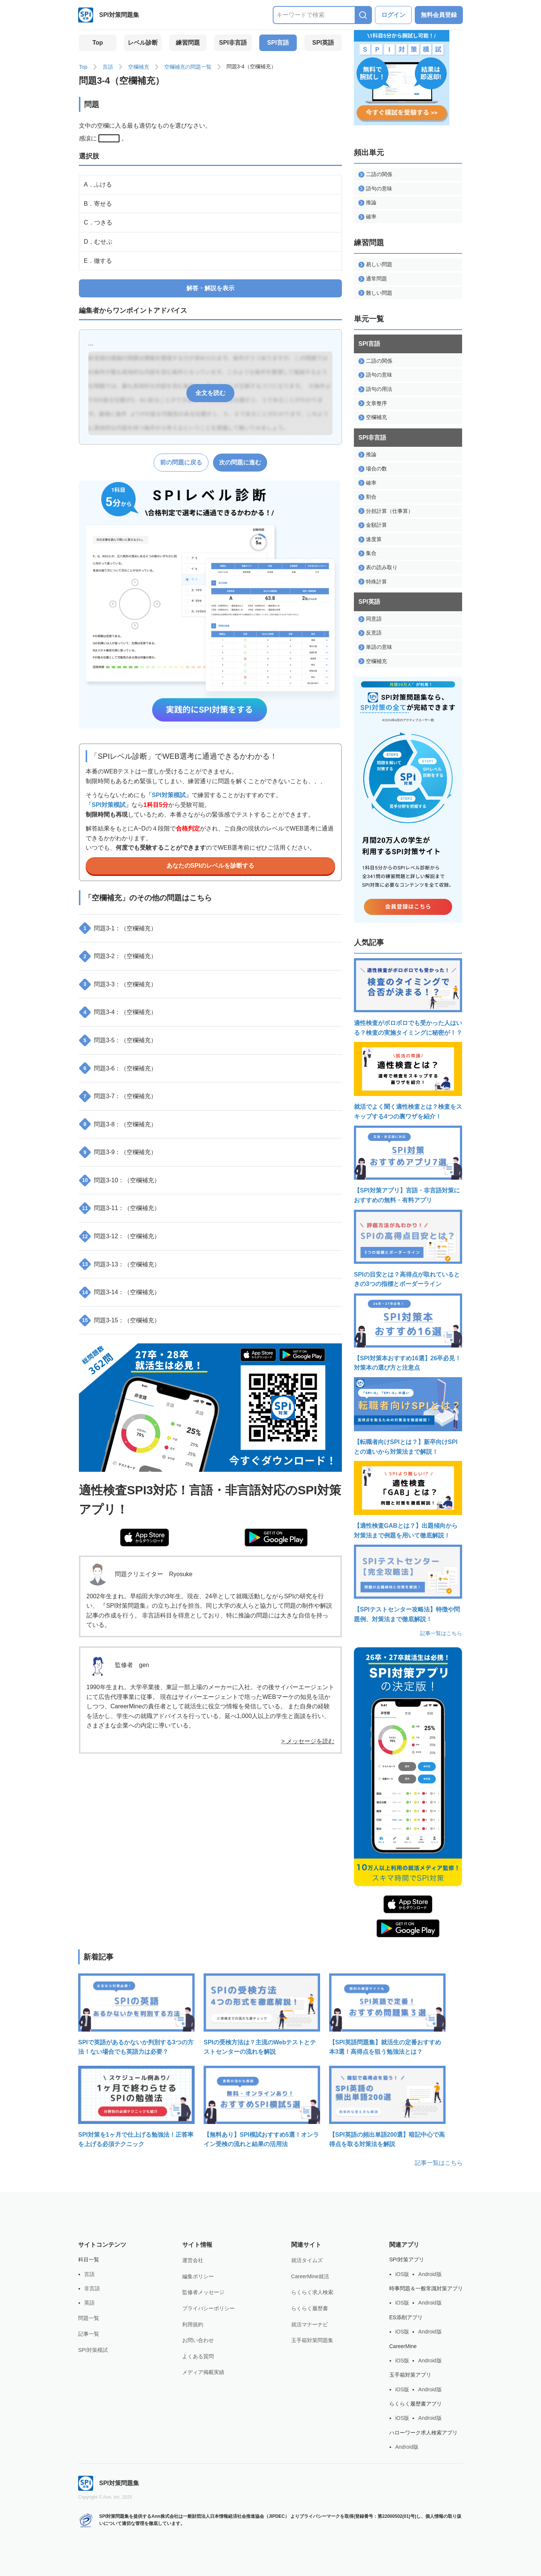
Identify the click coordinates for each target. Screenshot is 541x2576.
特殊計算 (372, 582)
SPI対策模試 (93, 2350)
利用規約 (192, 2324)
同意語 (370, 619)
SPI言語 (278, 42)
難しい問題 (375, 293)
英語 (89, 2303)
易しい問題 (375, 264)
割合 (367, 497)
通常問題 (372, 279)
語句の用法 (375, 389)
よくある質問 (198, 2356)
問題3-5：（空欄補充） (118, 1040)
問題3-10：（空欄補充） (120, 1180)
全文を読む (210, 393)
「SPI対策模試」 (169, 795)
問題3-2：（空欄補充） (118, 956)
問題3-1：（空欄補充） (118, 928)
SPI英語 (323, 42)
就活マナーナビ (309, 2324)
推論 (367, 202)
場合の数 (372, 469)
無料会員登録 (439, 15)
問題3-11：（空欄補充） (120, 1208)
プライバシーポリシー (208, 2308)
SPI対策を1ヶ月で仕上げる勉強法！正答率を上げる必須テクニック (136, 2107)
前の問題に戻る (181, 462)
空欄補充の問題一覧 (188, 67)
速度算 (370, 539)
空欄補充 (138, 67)
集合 (367, 553)
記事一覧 (88, 2334)
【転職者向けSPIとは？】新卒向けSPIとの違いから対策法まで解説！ (408, 1416)
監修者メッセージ (203, 2292)
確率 (367, 217)
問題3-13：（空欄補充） (120, 1264)
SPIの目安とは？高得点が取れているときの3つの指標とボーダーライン (408, 1248)
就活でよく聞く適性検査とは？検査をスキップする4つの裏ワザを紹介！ (408, 1081)
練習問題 (188, 42)
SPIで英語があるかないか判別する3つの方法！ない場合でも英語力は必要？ (136, 2014)
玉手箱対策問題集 (312, 2340)
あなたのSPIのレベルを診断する (210, 865)
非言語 (92, 2288)
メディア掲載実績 (203, 2372)
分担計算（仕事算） (385, 511)
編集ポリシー (198, 2276)
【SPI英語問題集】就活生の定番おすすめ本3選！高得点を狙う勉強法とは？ (387, 2014)
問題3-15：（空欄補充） (120, 1320)
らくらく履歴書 (309, 2308)
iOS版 (402, 2274)
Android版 (429, 2274)
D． (98, 241)
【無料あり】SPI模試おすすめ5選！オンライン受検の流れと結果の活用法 (262, 2107)
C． (98, 222)
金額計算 (372, 525)
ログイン (393, 15)
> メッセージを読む (307, 1741)
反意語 (370, 633)
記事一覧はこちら (441, 1633)
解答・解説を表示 (210, 288)
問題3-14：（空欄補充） (120, 1292)
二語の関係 (375, 174)
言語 (108, 67)
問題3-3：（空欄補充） (118, 984)
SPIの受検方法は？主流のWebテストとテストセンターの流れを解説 (262, 2014)
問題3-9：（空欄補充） (118, 1152)
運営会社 (192, 2260)
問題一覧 (88, 2318)
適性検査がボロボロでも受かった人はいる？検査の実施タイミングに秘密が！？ (408, 997)
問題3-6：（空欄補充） (118, 1068)
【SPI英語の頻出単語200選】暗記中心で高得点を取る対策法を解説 (387, 2107)
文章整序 (372, 403)
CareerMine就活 (310, 2276)
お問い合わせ (198, 2340)
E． (98, 261)
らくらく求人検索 (312, 2292)
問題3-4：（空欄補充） (118, 1012)
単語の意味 (375, 647)
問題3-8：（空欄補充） (118, 1124)
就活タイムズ (307, 2260)
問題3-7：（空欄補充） (118, 1096)
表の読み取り (377, 567)
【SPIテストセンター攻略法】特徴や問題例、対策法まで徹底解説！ (408, 1583)
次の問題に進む (240, 462)
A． (98, 184)
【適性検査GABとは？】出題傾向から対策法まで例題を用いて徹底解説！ (408, 1500)
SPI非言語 (233, 42)
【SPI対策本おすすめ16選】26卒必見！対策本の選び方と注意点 (408, 1332)
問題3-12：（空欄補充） (120, 1236)
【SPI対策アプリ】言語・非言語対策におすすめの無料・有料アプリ (408, 1164)
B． (98, 203)
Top (97, 42)
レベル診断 (143, 42)
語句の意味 (375, 188)
